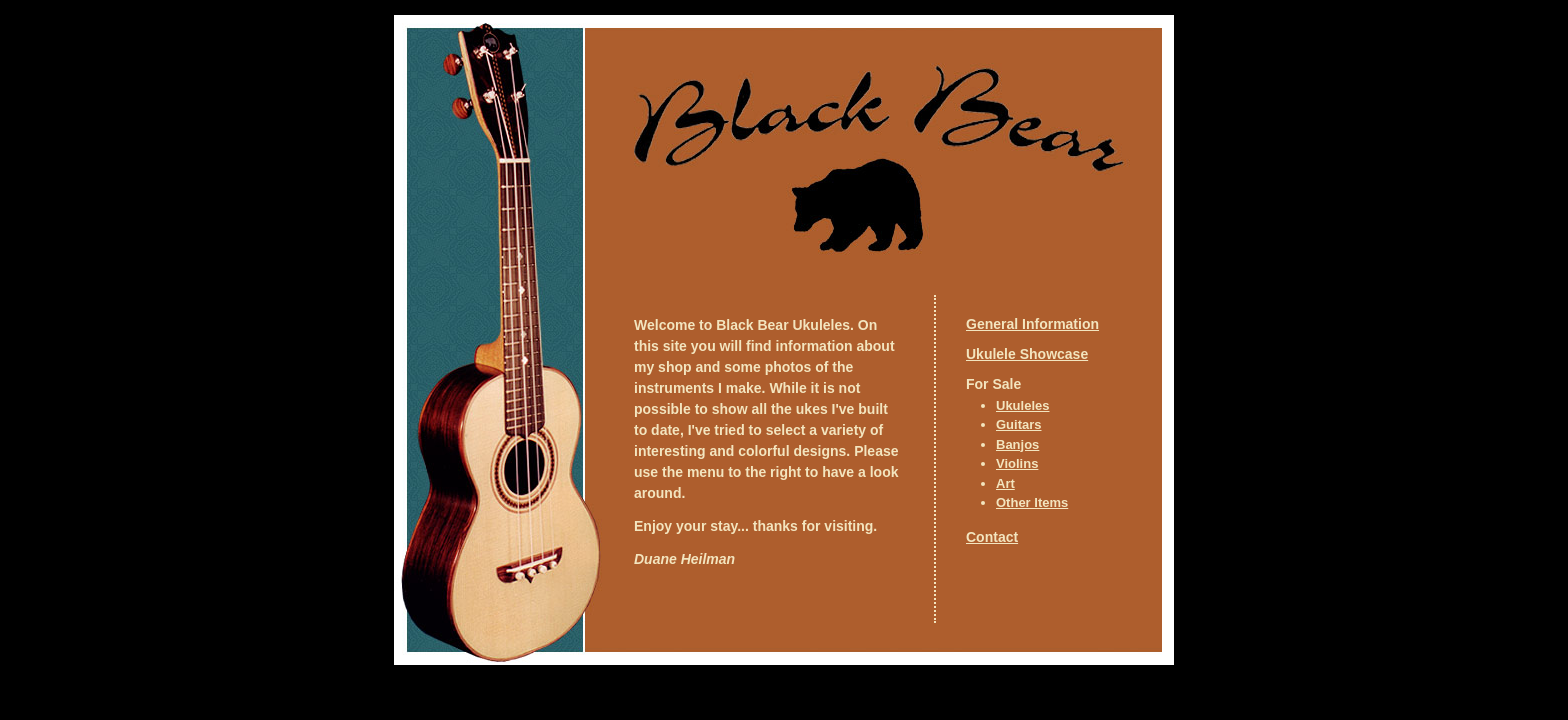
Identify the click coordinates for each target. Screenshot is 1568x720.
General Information (1032, 324)
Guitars (1019, 424)
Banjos (1017, 444)
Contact (992, 537)
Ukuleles (1022, 405)
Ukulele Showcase (1027, 354)
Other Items (1032, 502)
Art (1005, 483)
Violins (1017, 463)
